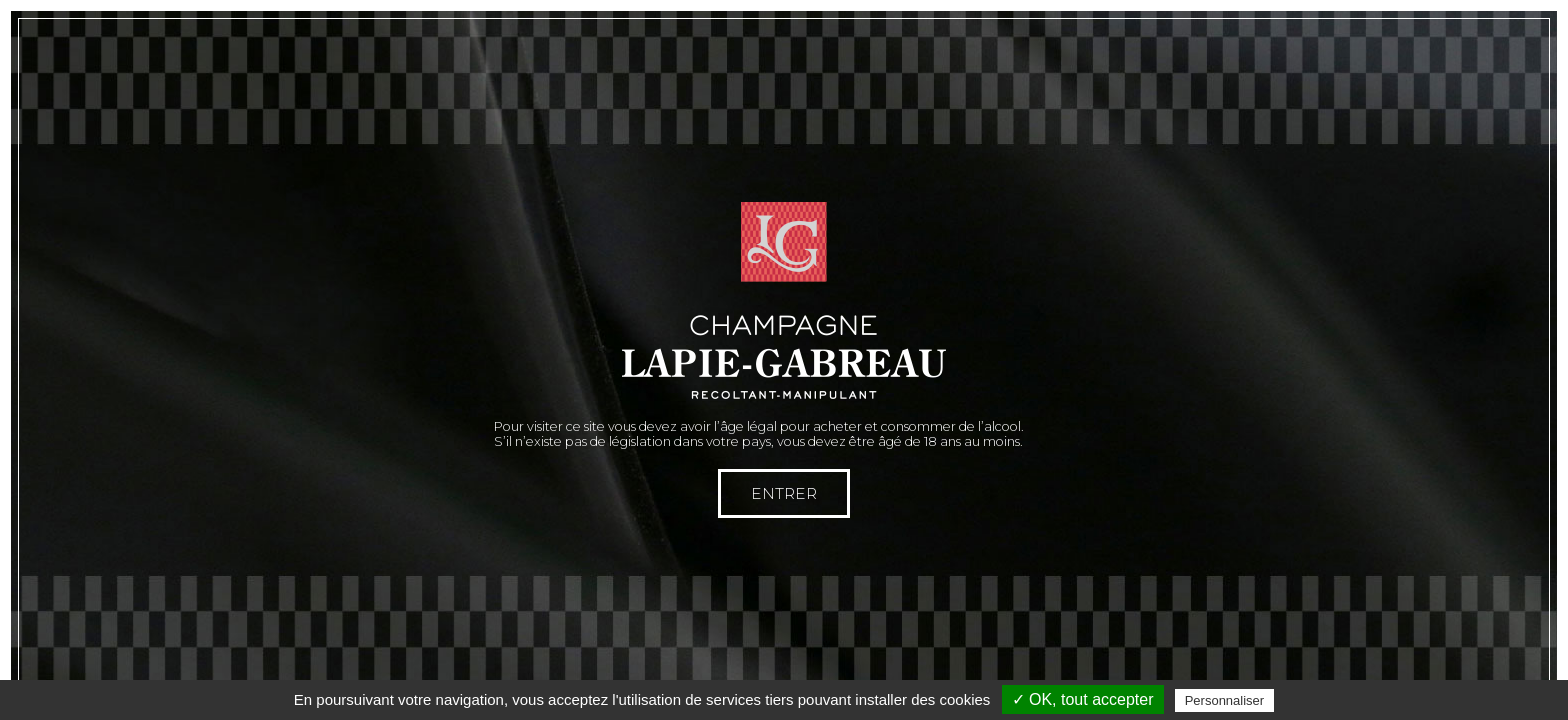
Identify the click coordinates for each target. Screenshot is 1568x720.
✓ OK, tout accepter (1083, 699)
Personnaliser (1225, 700)
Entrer (784, 493)
